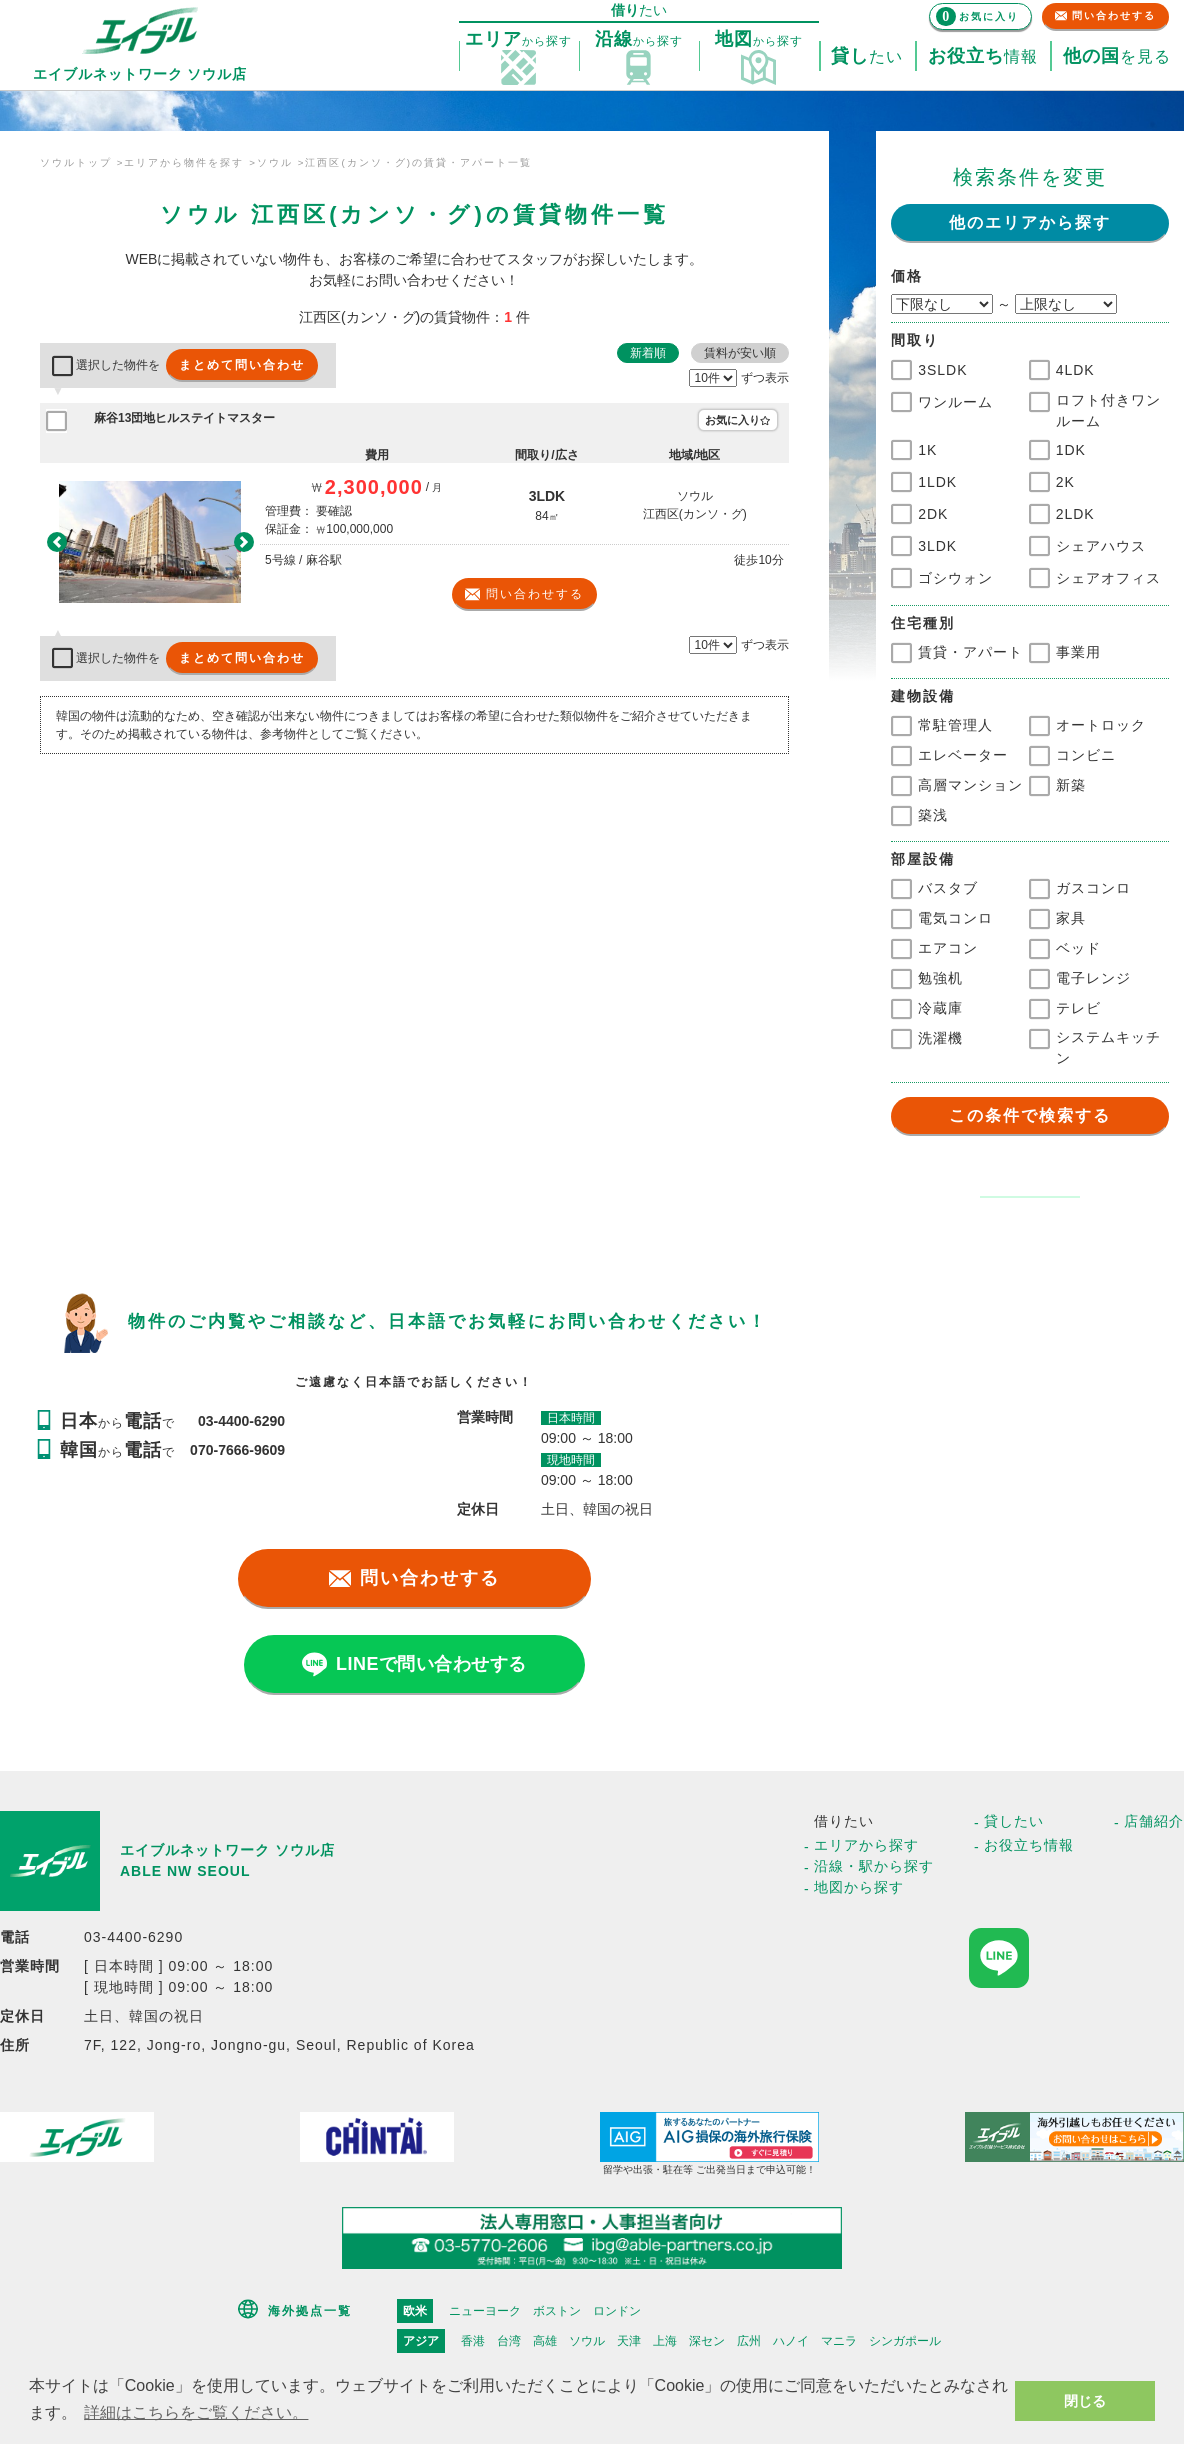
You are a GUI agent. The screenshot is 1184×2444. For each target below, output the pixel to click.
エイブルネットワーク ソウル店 (227, 1850)
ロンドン (617, 2311)
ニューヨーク (485, 2311)
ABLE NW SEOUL (185, 1871)
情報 (983, 57)
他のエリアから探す (1030, 222)
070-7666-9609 (237, 1450)
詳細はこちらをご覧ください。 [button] (196, 2412)
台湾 (509, 2341)
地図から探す (859, 1887)
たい (867, 57)
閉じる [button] (1085, 2401)
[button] (56, 541)
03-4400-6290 (241, 1421)
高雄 (545, 2341)
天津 (629, 2341)
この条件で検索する (1030, 1115)
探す (518, 40)
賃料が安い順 (740, 353)
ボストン (557, 2311)
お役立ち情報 (1029, 1845)
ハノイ (791, 2341)
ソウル (587, 2341)
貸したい (1014, 1821)
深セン (707, 2341)
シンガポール (905, 2341)
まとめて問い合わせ (242, 365)
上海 (665, 2341)
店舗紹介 (1154, 1821)
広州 (749, 2341)
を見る (1117, 57)
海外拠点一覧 (310, 2311)
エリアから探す (866, 1845)
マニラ (839, 2341)
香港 (473, 2341)
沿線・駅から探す (874, 1866)
